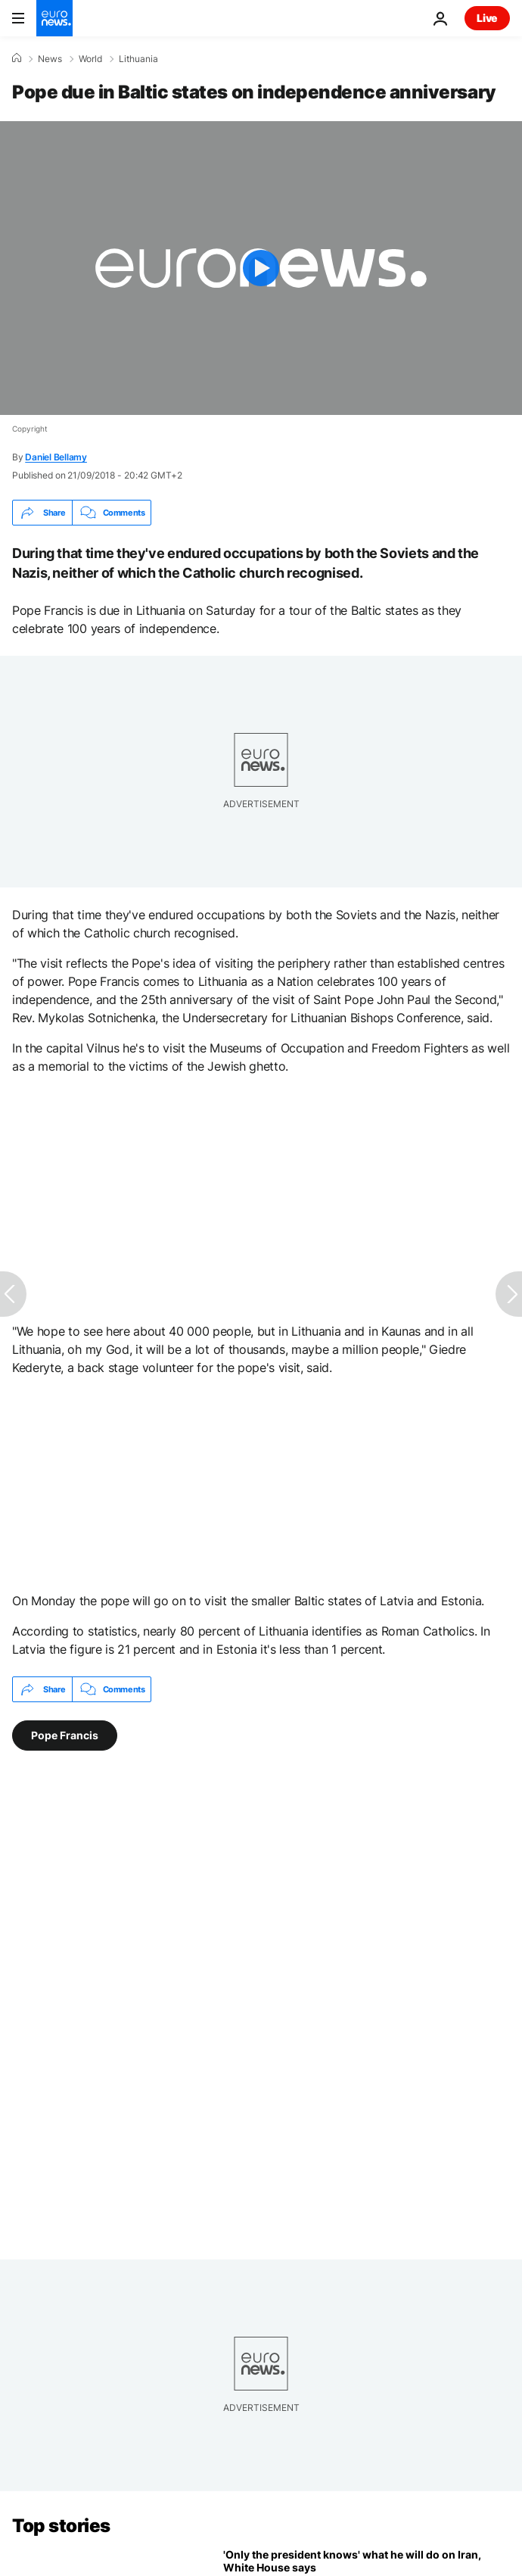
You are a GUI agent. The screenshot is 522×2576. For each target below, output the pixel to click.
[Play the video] (261, 268)
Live (487, 17)
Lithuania (138, 59)
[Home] (16, 58)
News (50, 59)
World (90, 59)
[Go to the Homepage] (54, 18)
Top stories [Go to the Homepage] (61, 2526)
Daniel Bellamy (56, 457)
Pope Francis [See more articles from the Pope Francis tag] (64, 1735)
